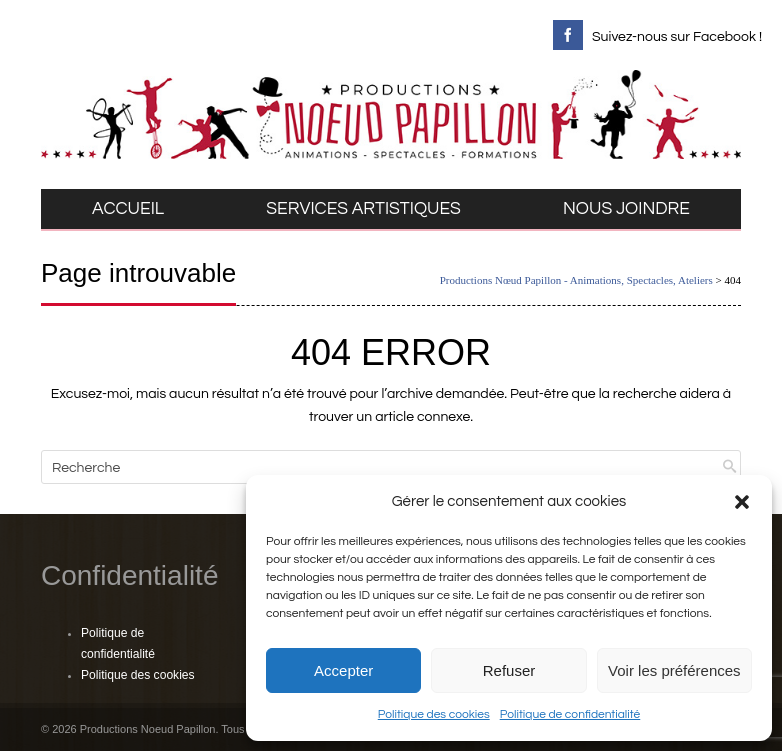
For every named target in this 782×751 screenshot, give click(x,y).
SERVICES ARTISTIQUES (363, 209)
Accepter (343, 670)
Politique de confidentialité (570, 714)
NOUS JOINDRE (626, 209)
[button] (742, 502)
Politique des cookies (434, 714)
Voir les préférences (674, 670)
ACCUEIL (128, 209)
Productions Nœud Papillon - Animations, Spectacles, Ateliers (576, 280)
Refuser (509, 670)
